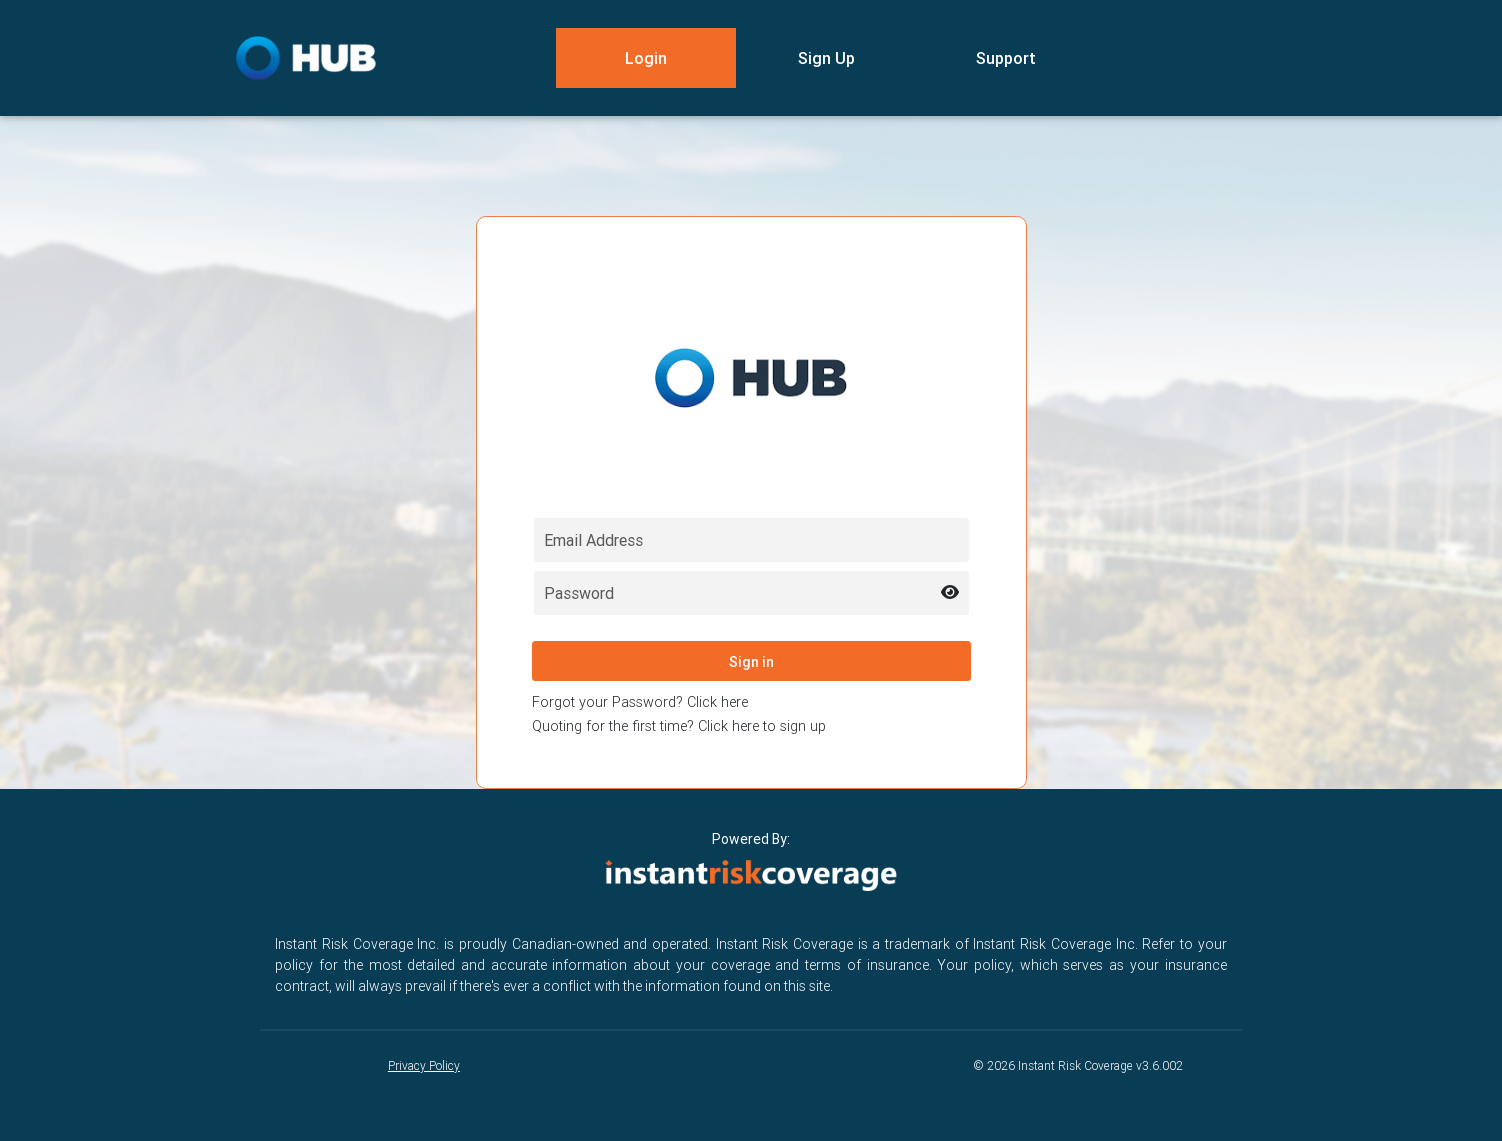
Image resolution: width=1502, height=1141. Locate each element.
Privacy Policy (424, 1065)
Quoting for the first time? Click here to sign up (679, 726)
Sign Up (826, 58)
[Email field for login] (751, 540)
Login (646, 58)
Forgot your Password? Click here (640, 702)
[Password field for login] (751, 593)
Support (1006, 58)
